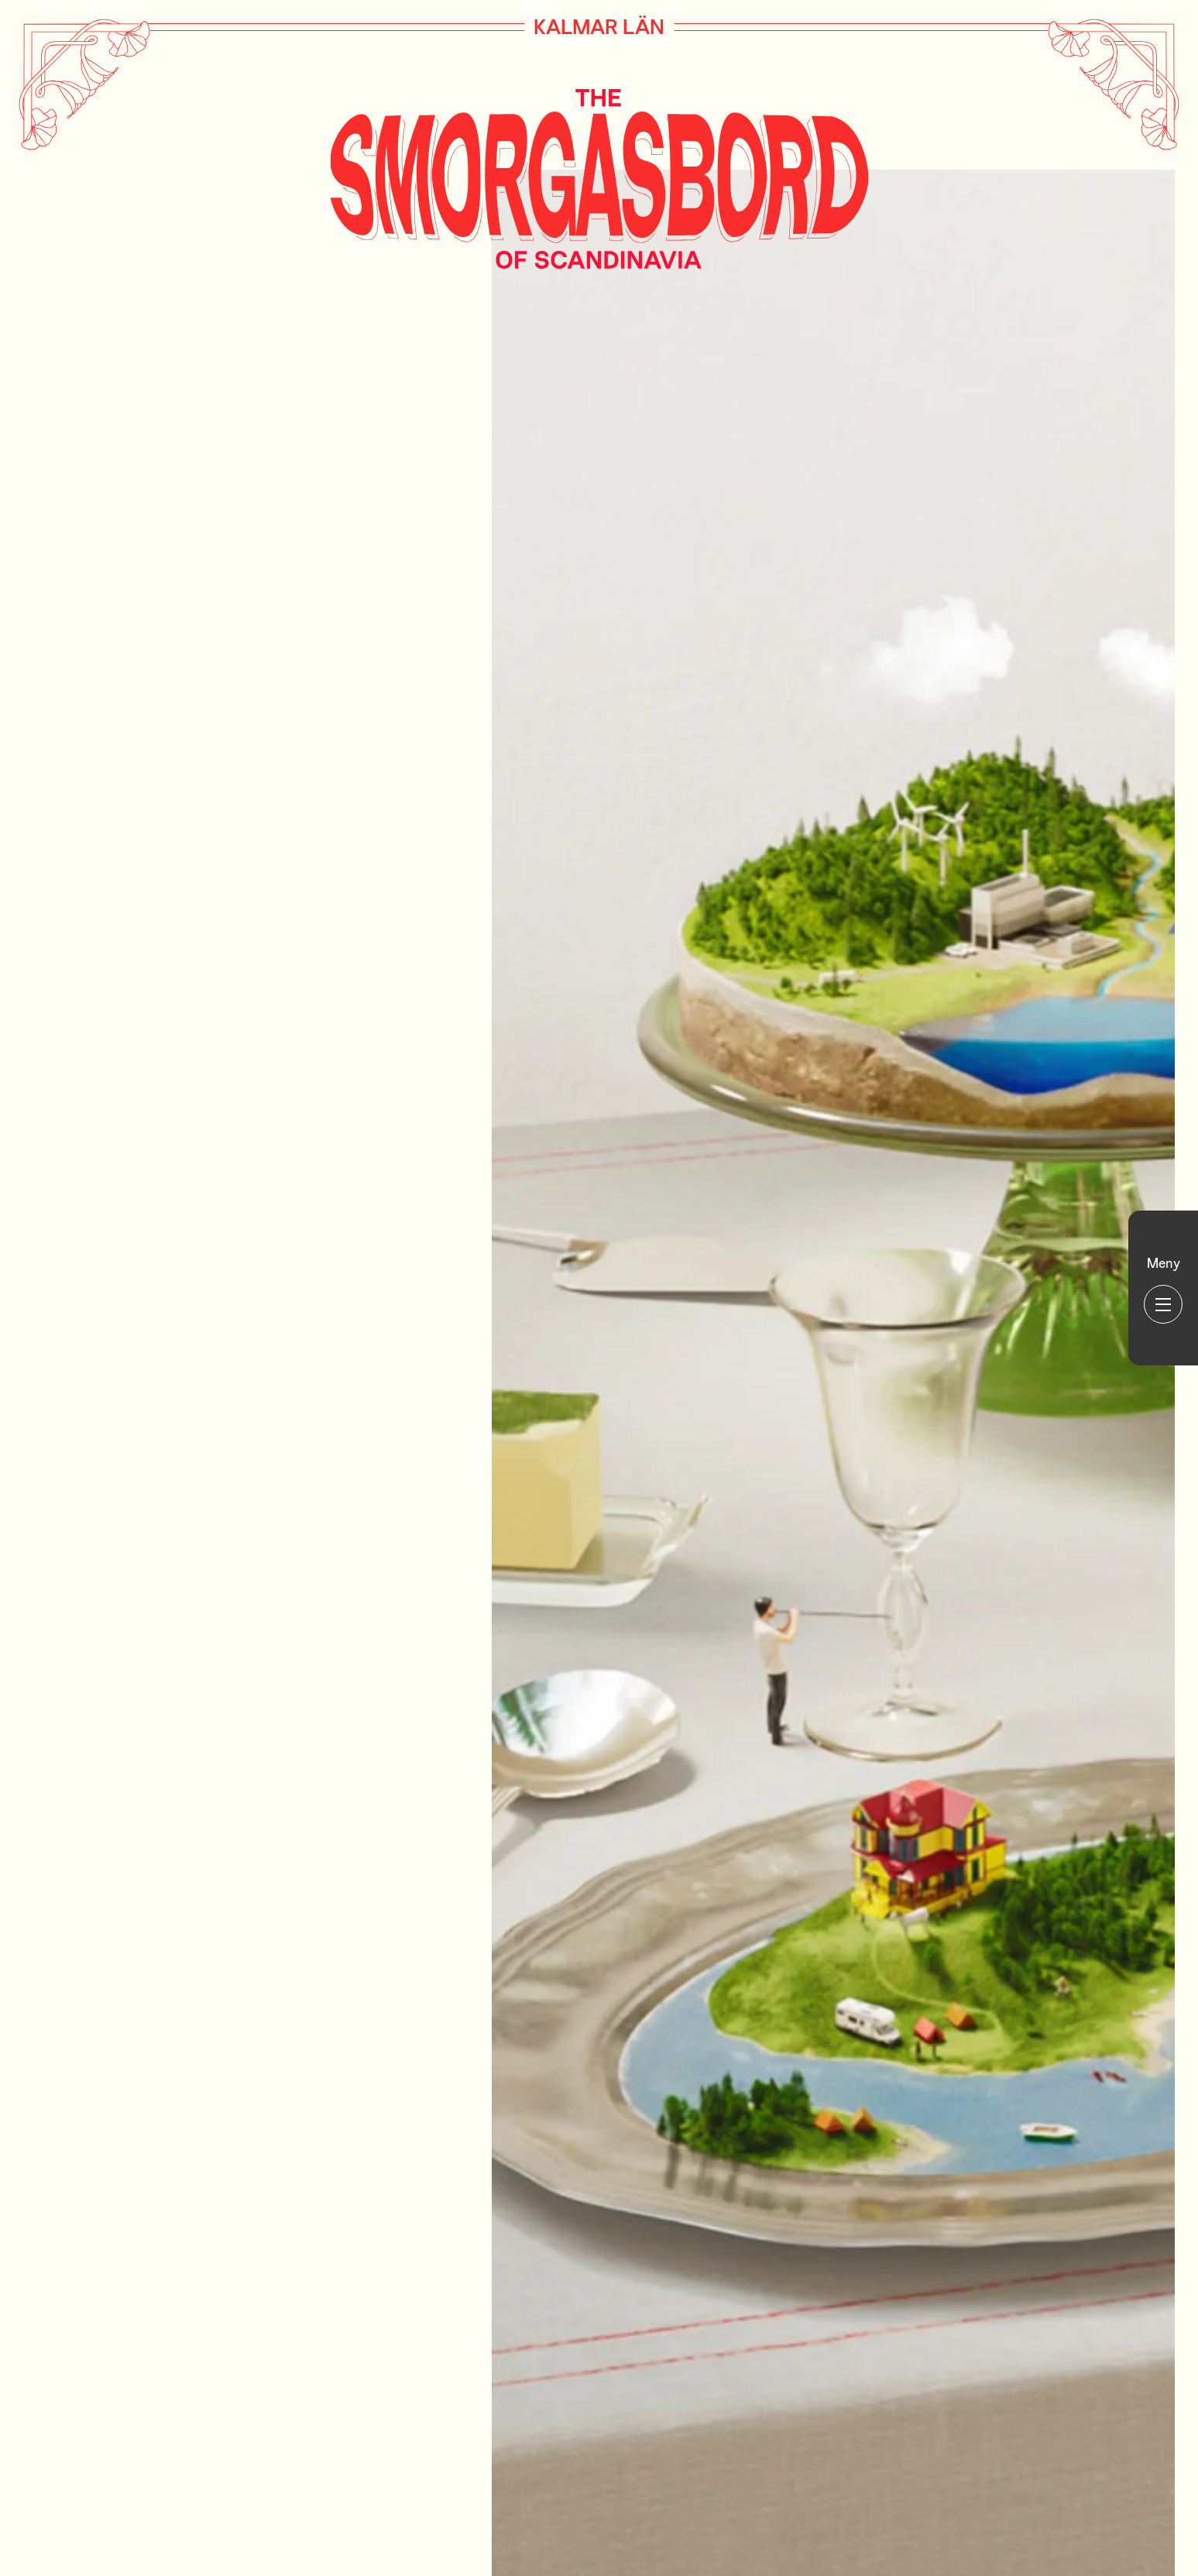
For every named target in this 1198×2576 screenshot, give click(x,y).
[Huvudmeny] (1163, 1288)
